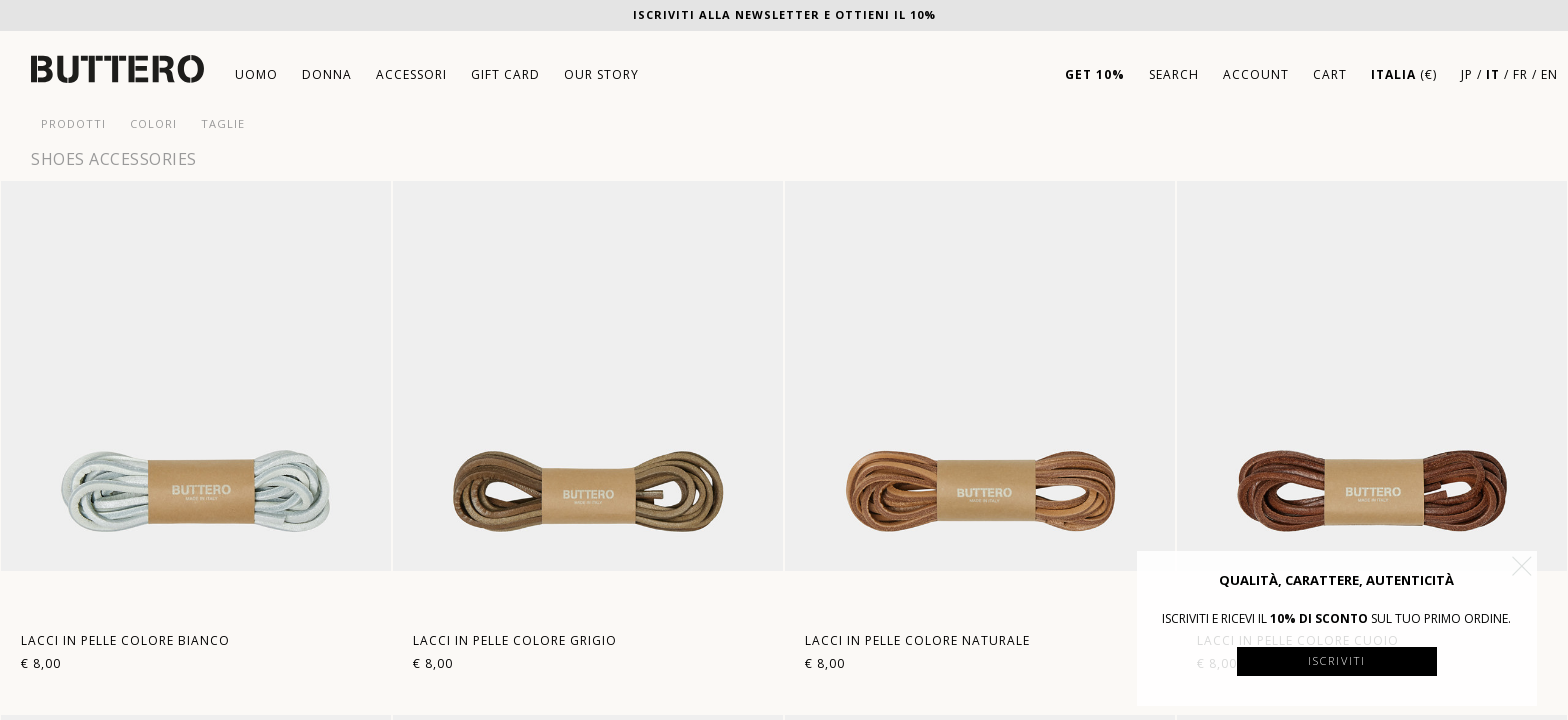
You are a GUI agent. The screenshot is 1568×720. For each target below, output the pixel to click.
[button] (1522, 566)
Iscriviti (1337, 660)
